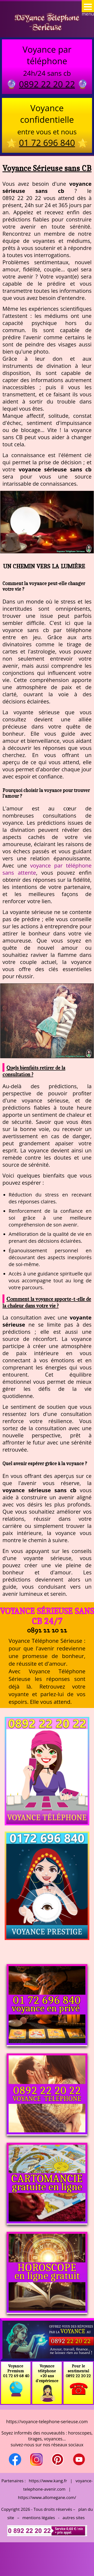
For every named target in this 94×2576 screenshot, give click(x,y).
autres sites (74, 2517)
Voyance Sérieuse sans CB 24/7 (47, 1616)
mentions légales (38, 2517)
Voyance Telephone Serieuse (47, 22)
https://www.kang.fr (48, 2480)
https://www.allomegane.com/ (47, 2497)
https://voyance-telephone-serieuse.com (47, 2421)
